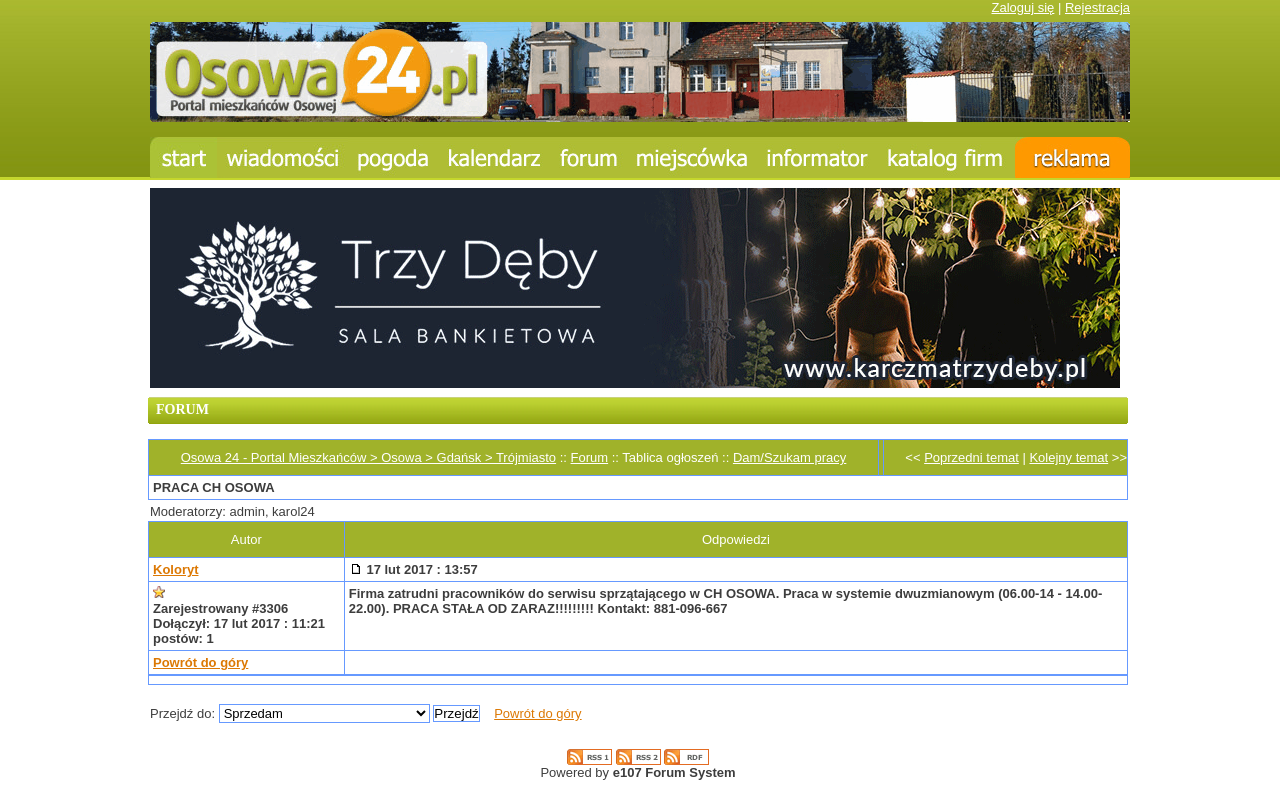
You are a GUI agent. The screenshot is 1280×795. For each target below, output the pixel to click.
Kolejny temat (1068, 457)
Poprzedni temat (971, 457)
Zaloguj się (1022, 7)
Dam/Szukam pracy (789, 457)
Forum (590, 457)
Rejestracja (1097, 7)
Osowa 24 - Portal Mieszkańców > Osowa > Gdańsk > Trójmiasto (368, 457)
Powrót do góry (200, 662)
